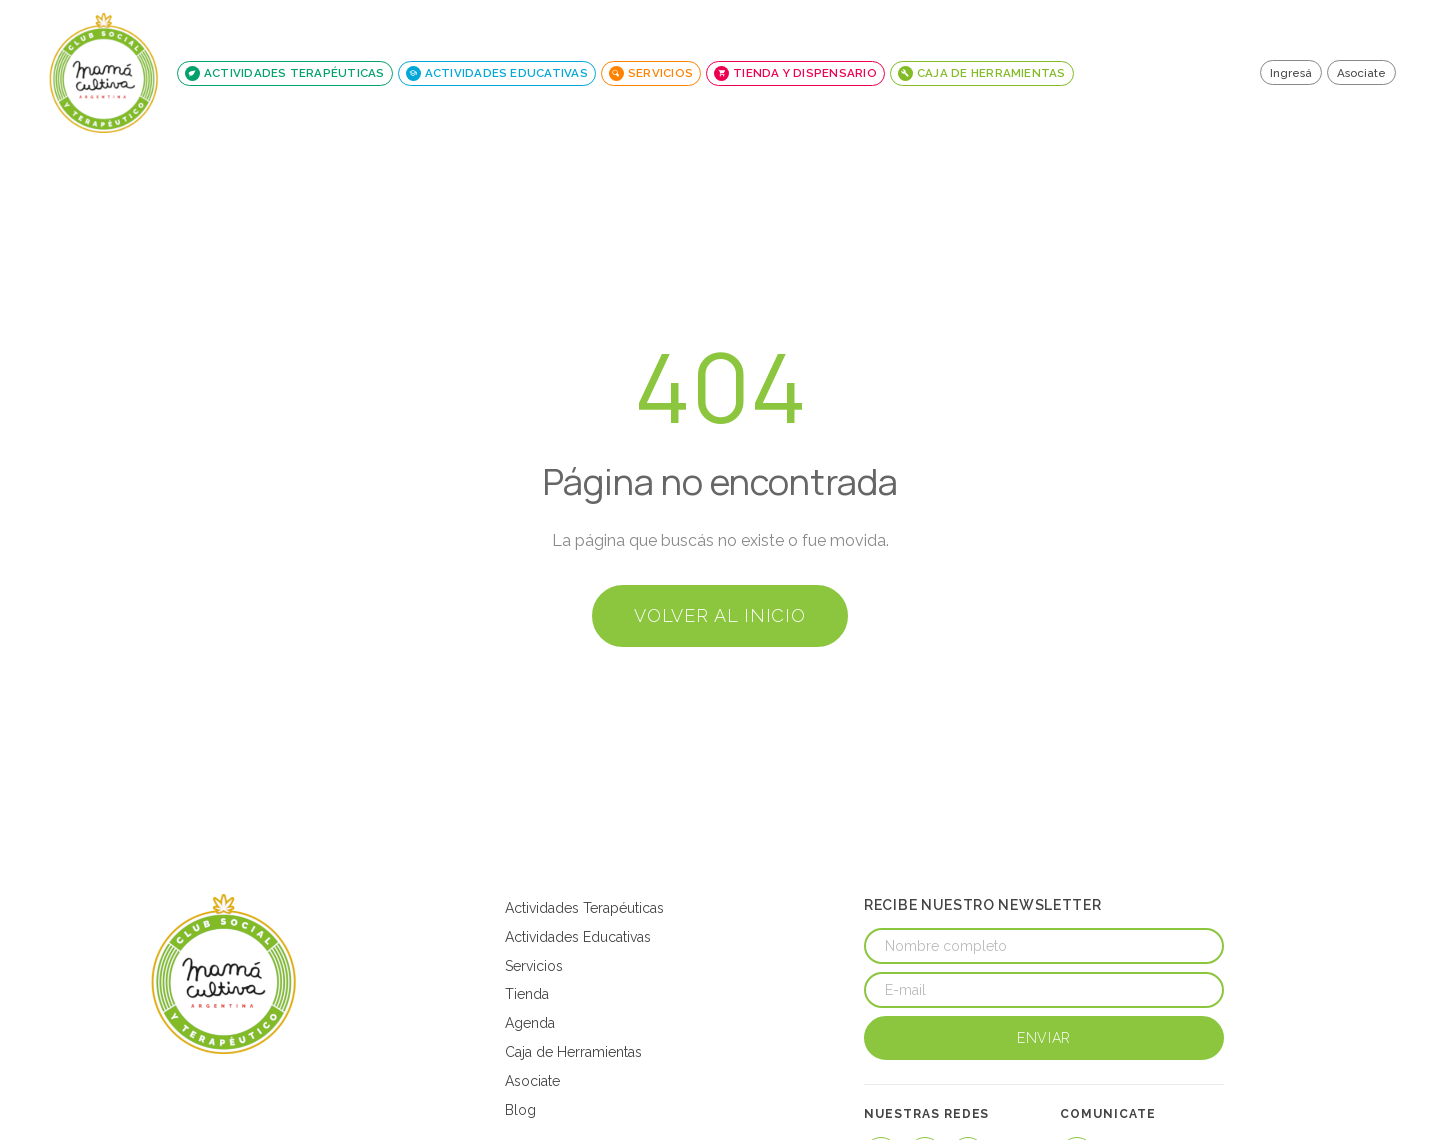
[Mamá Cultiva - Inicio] (104, 73)
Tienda (527, 994)
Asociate (1361, 73)
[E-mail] (1044, 990)
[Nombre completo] (1044, 946)
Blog (520, 1110)
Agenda (530, 1023)
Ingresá (1291, 73)
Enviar (1044, 1038)
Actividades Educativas (578, 937)
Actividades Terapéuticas (584, 908)
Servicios (534, 966)
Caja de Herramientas (573, 1052)
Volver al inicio (720, 615)
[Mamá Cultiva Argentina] (224, 974)
